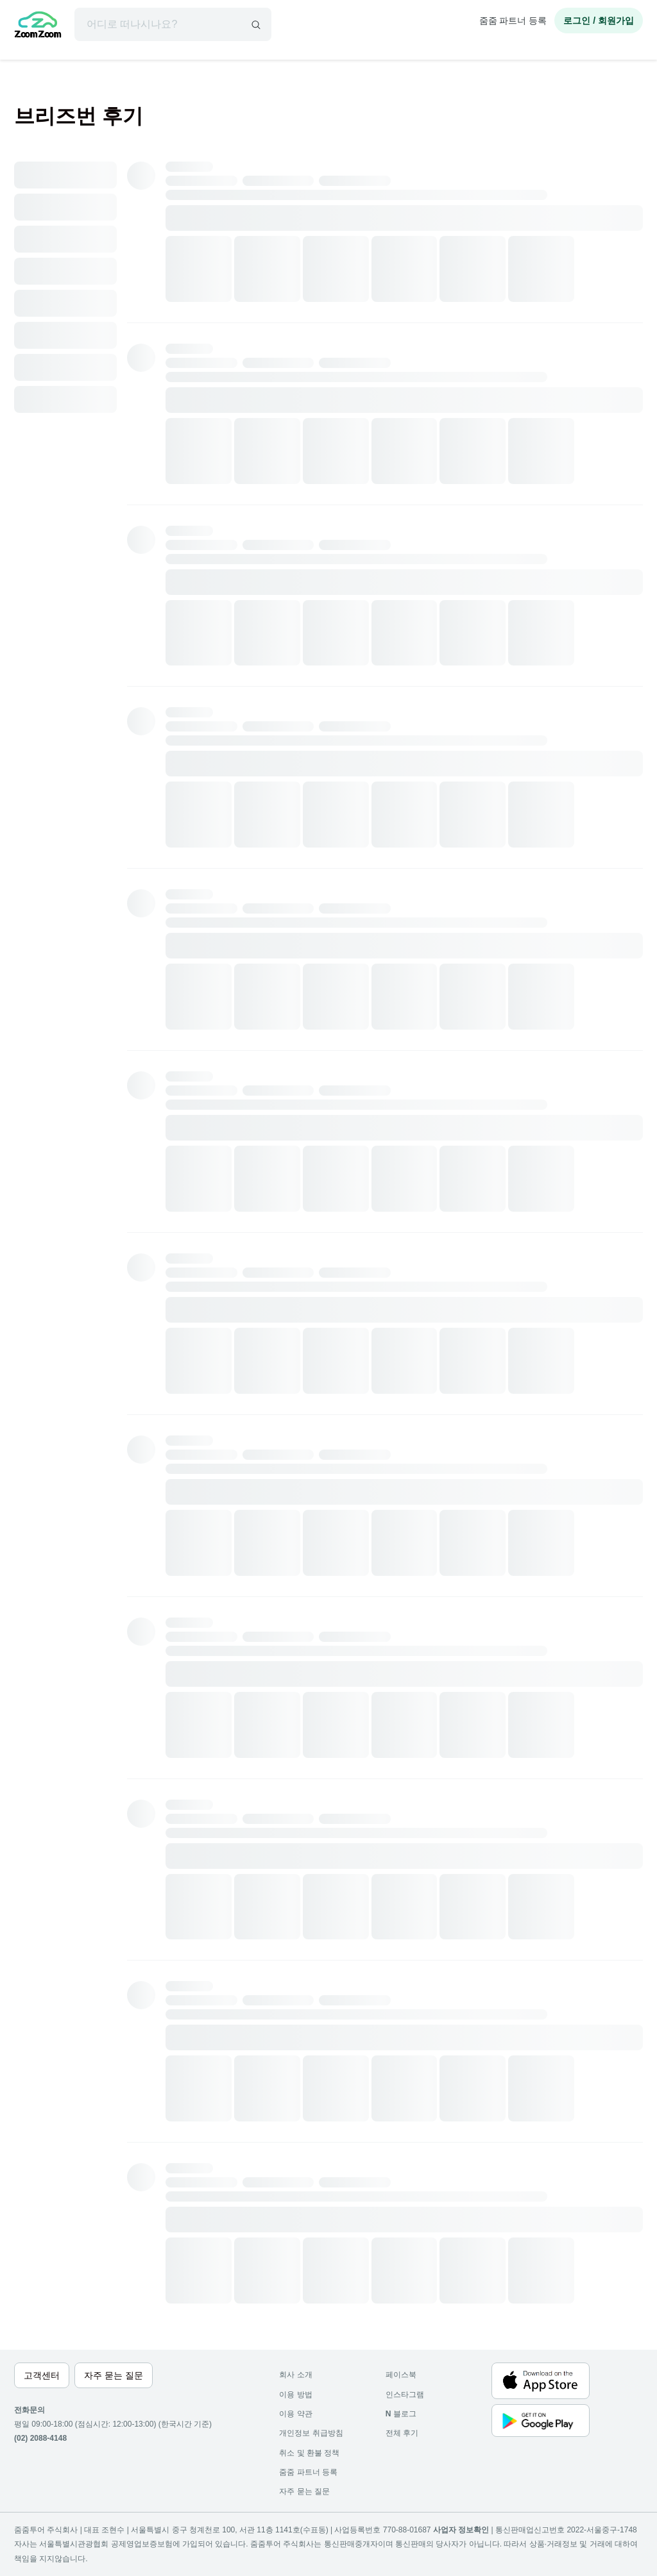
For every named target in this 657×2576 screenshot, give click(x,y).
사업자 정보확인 (461, 2529)
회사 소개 (295, 2374)
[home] (38, 26)
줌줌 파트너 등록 (513, 20)
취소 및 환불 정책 (309, 2452)
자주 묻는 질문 (304, 2491)
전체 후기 (402, 2433)
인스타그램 (405, 2394)
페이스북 (401, 2374)
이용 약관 (295, 2413)
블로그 (401, 2413)
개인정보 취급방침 (311, 2433)
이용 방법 (295, 2394)
